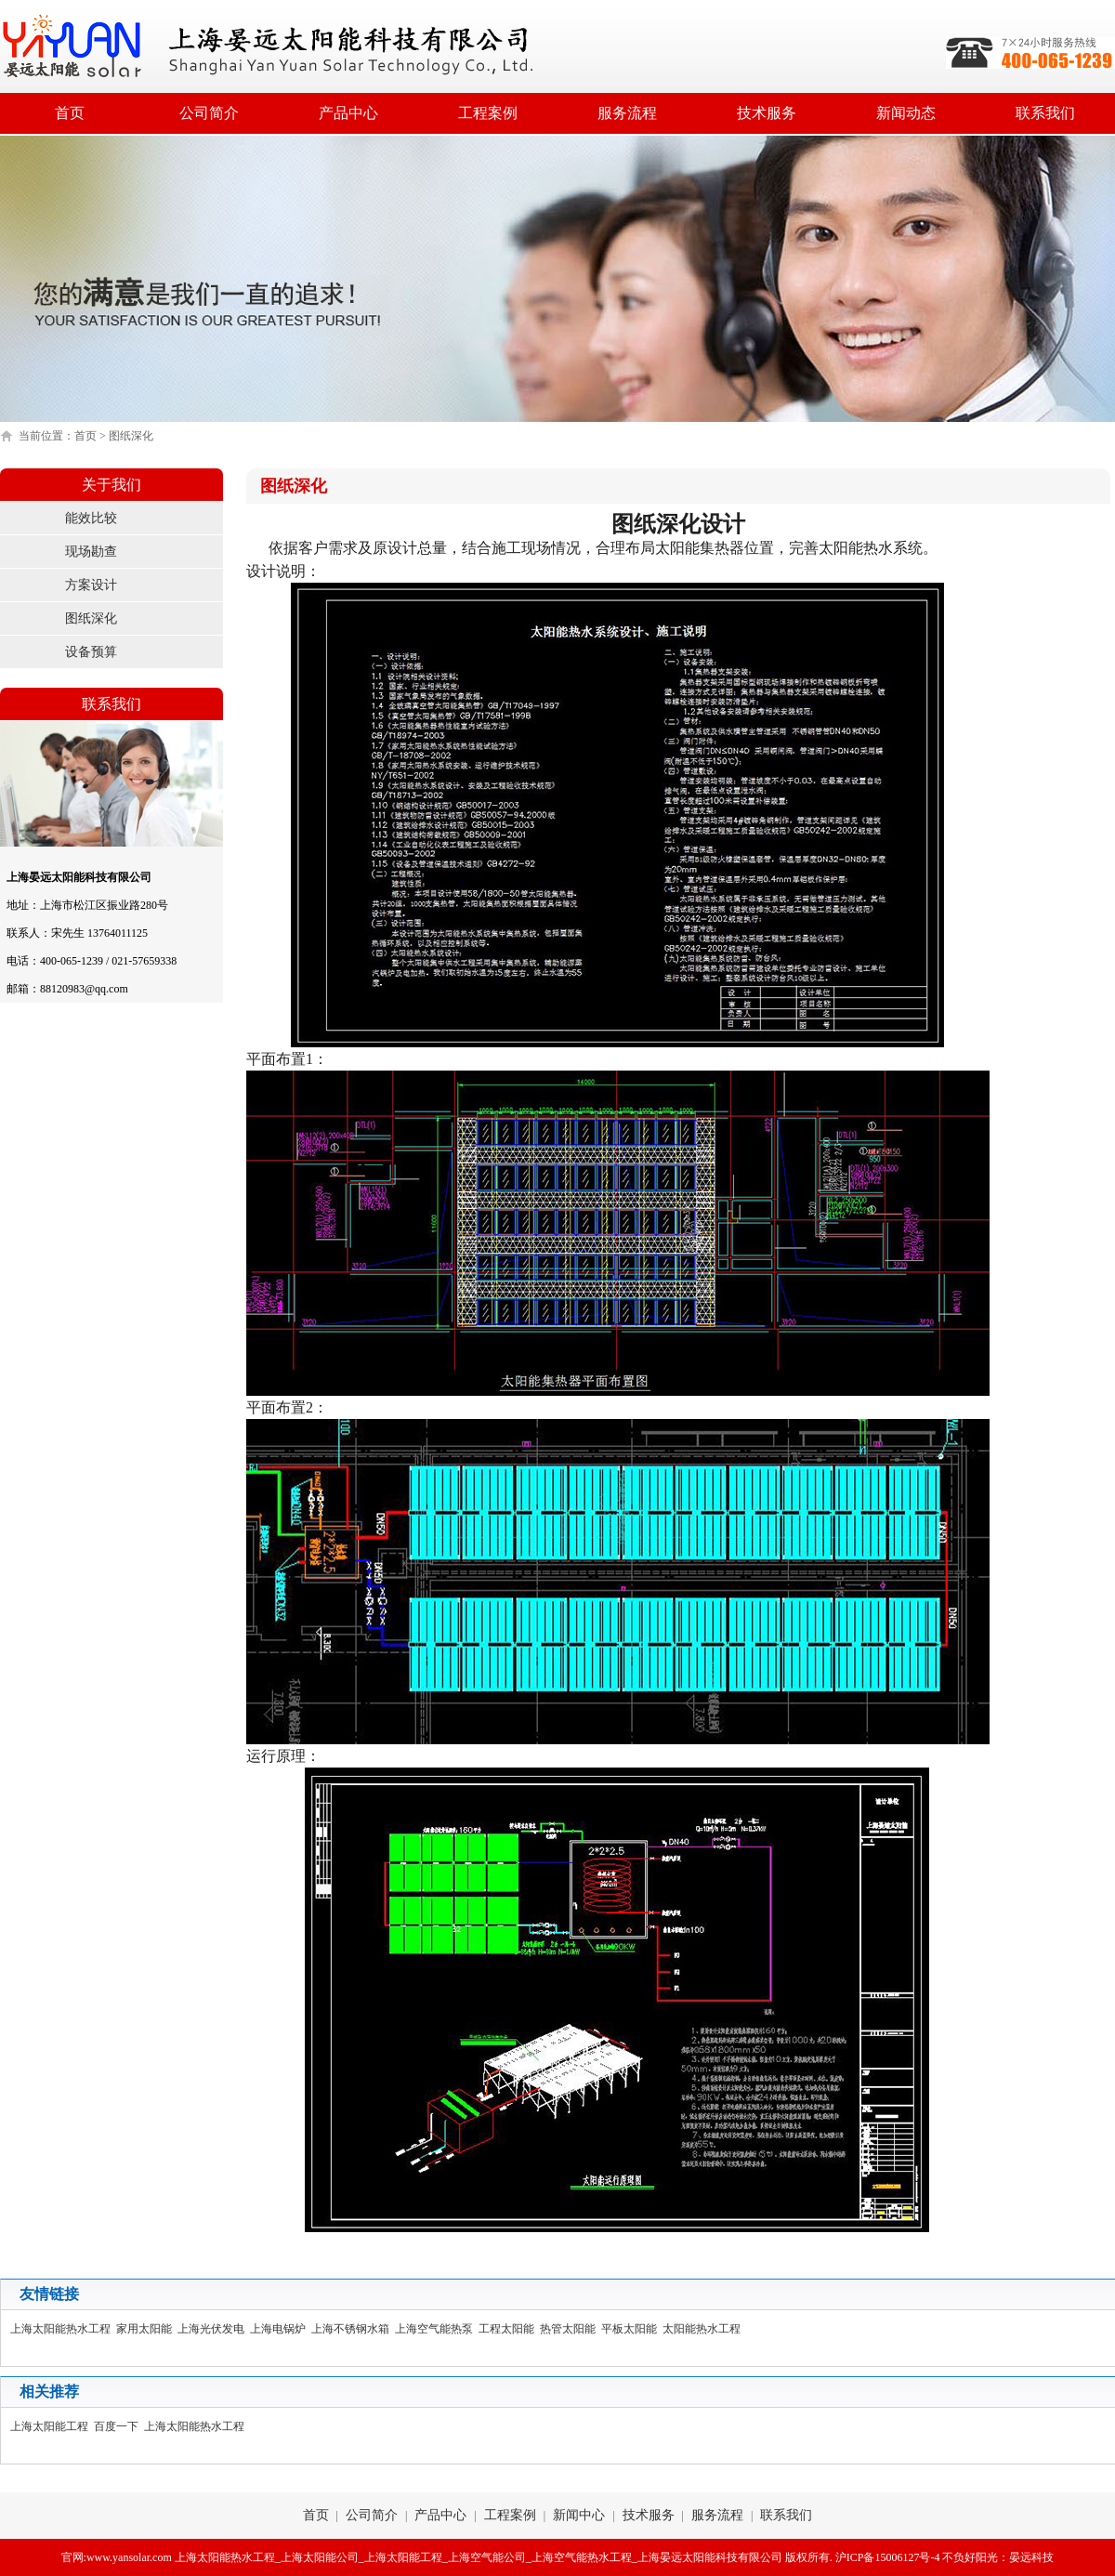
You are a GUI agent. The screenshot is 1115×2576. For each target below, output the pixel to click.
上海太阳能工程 (52, 2426)
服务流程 (627, 113)
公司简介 (209, 113)
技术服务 (766, 113)
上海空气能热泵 (437, 2328)
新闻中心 (579, 2515)
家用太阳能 (146, 2328)
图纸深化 (91, 618)
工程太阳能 (509, 2328)
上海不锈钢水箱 (353, 2328)
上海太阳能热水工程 (63, 2328)
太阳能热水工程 (704, 2328)
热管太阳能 (570, 2328)
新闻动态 (906, 113)
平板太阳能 (631, 2328)
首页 (70, 113)
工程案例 (488, 113)
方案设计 (91, 585)
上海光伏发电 (213, 2328)
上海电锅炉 (280, 2328)
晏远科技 (1031, 2557)
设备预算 (91, 652)
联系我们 (1045, 113)
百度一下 (119, 2426)
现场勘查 (91, 552)
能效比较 (91, 518)
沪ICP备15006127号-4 (887, 2557)
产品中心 (348, 113)
